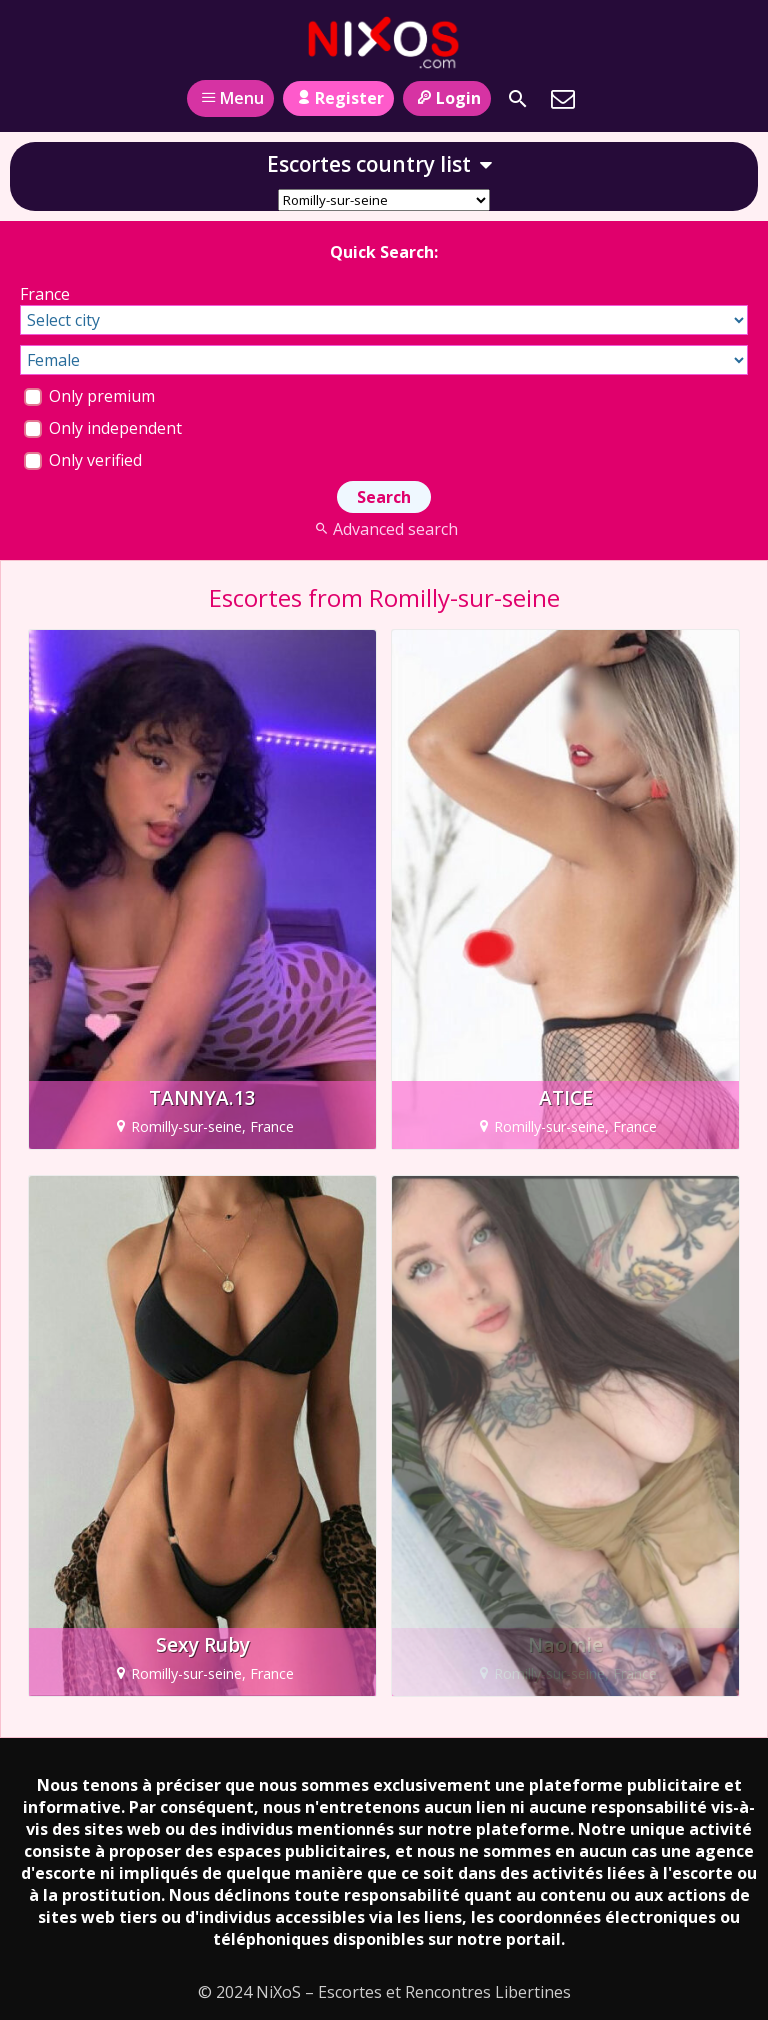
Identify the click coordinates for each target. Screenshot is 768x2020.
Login (446, 98)
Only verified (83, 460)
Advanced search (383, 529)
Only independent (103, 428)
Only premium (89, 396)
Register (338, 98)
